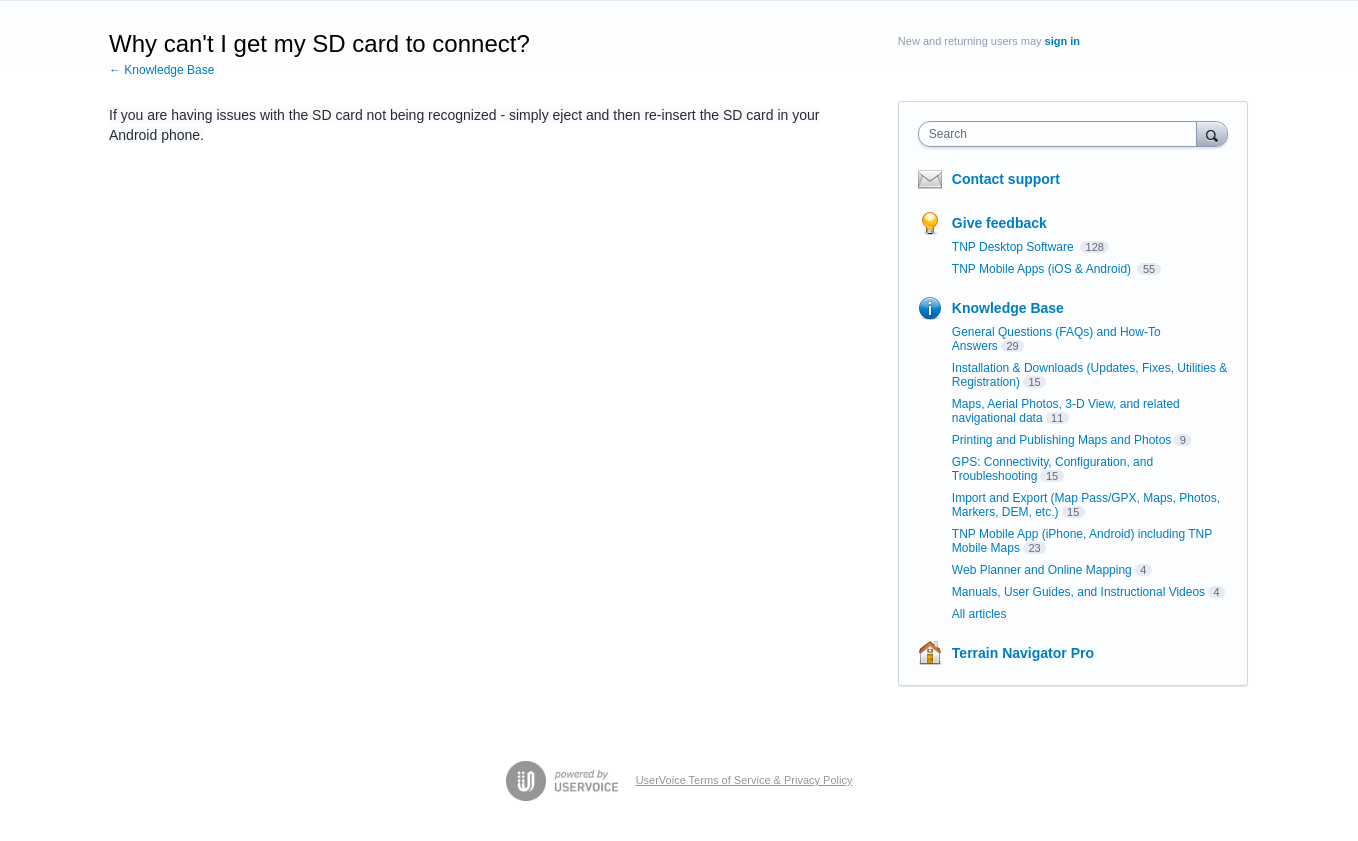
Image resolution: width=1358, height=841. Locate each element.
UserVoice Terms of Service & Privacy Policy (744, 780)
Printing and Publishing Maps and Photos (1061, 440)
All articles (979, 614)
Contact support (1006, 179)
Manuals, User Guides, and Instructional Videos (1078, 592)
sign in (1062, 41)
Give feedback (999, 223)
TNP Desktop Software (1014, 247)
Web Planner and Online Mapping (1042, 570)
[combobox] (1062, 134)
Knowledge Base (1008, 308)
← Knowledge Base (161, 70)
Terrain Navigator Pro (1023, 653)
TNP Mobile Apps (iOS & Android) (1043, 269)
